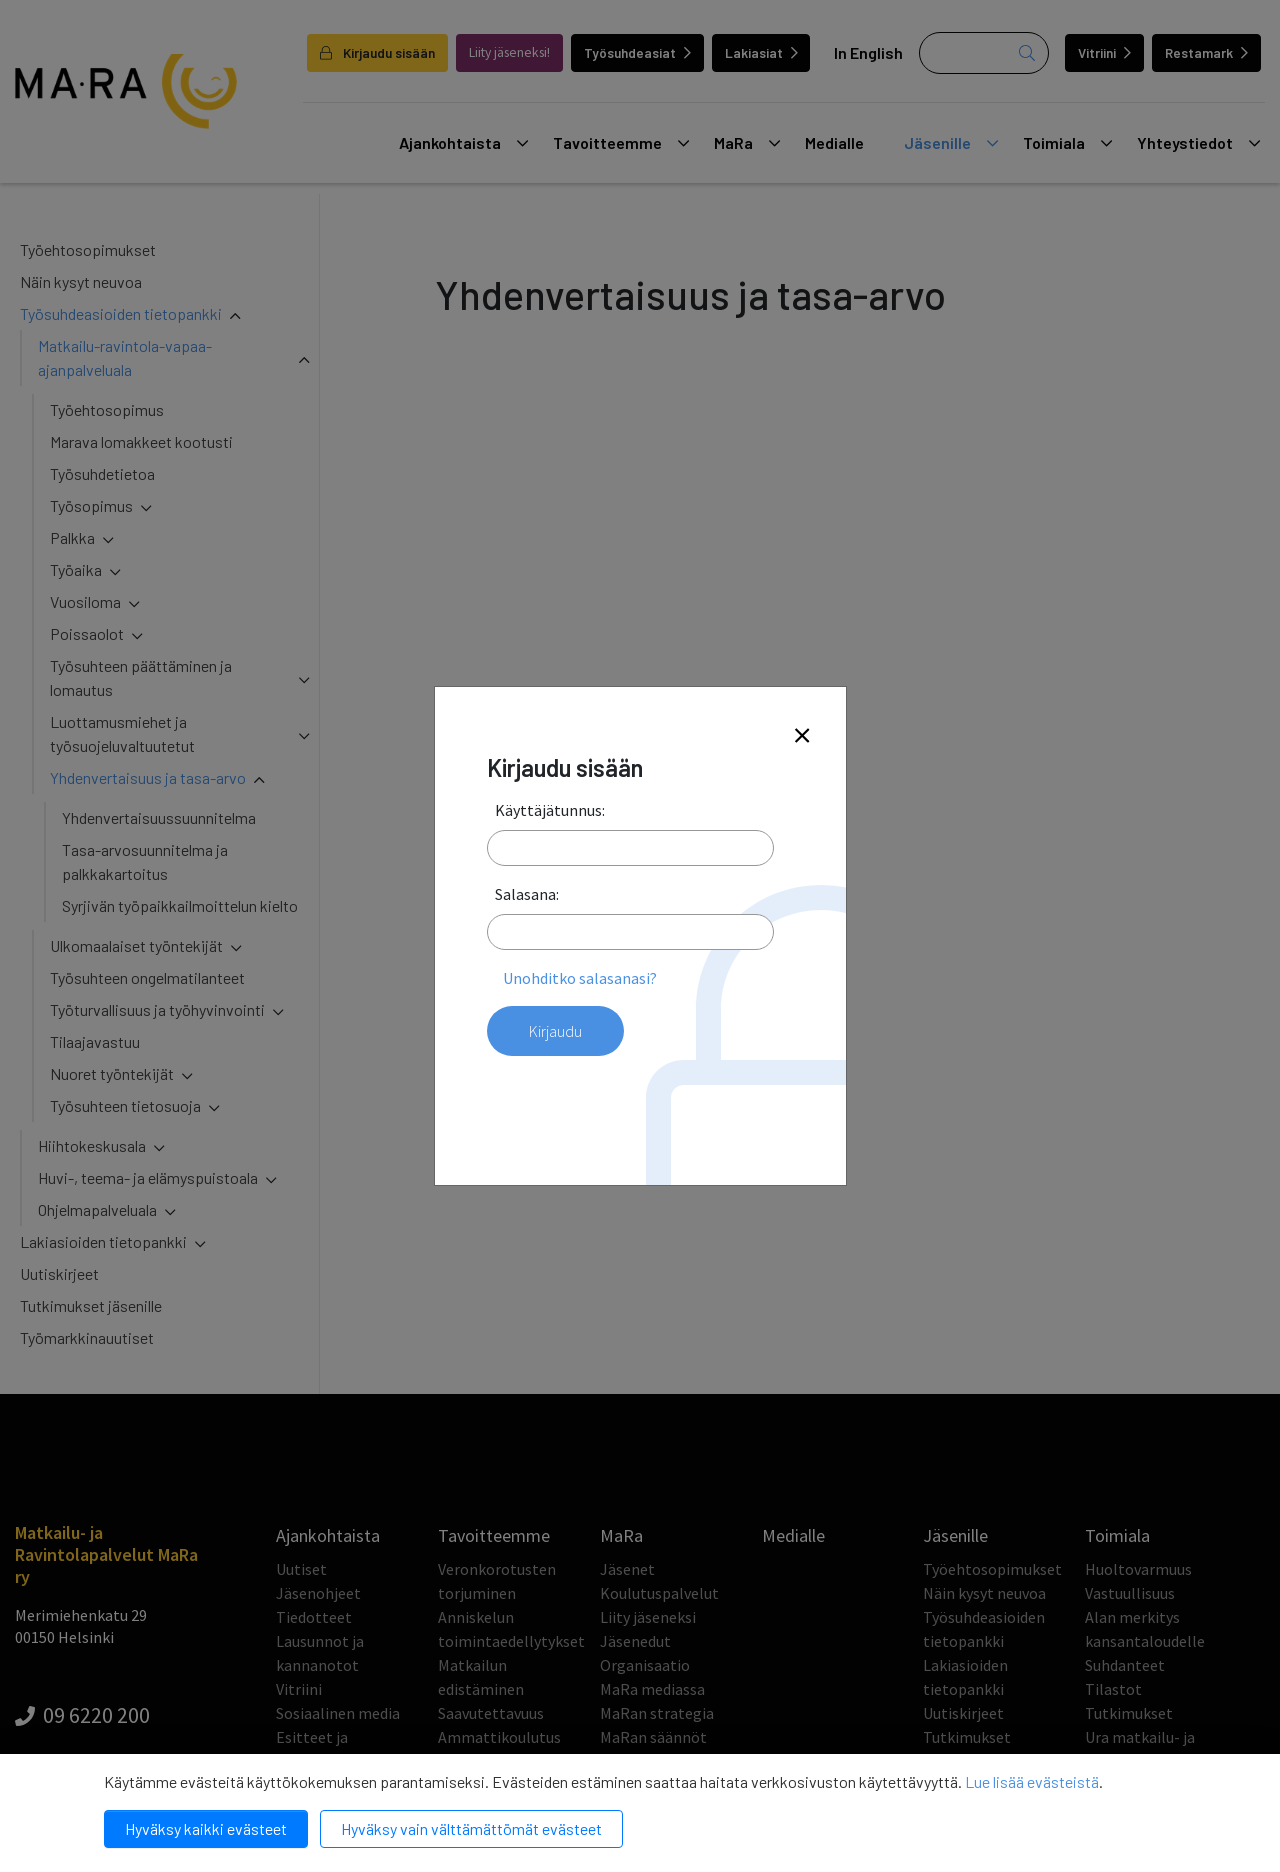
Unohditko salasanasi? (580, 978)
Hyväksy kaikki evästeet (206, 1828)
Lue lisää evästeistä (1032, 1781)
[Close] (802, 736)
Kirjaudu (555, 1031)
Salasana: (527, 894)
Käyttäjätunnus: (550, 810)
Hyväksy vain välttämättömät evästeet (471, 1828)
